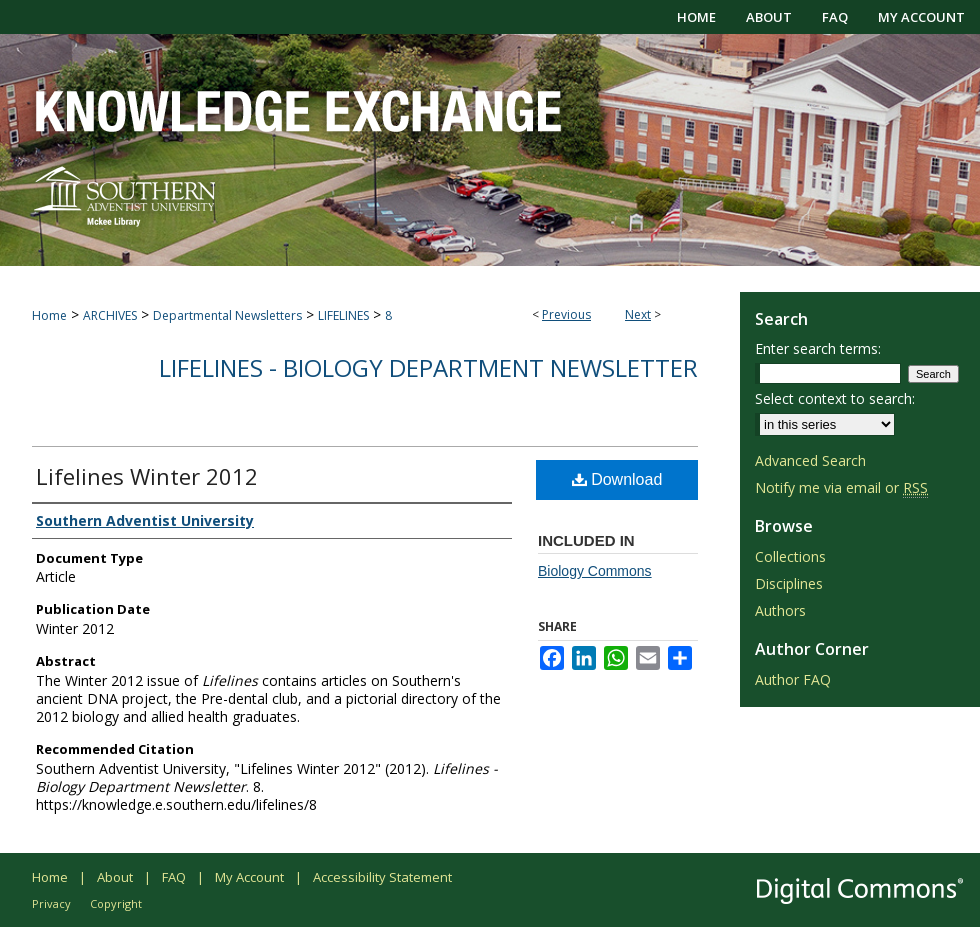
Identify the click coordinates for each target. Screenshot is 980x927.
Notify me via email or (841, 487)
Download (617, 479)
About (115, 877)
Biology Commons (595, 571)
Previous (566, 314)
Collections (790, 556)
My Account (249, 877)
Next (638, 314)
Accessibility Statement (382, 877)
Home (49, 315)
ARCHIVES (110, 315)
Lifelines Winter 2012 (147, 476)
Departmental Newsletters (227, 315)
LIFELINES (343, 315)
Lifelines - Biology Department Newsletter (428, 367)
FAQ (174, 877)
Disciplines (789, 583)
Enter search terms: (818, 348)
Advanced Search (810, 460)
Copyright (116, 903)
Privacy (51, 903)
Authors (780, 610)
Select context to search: (835, 398)
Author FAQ (793, 679)
